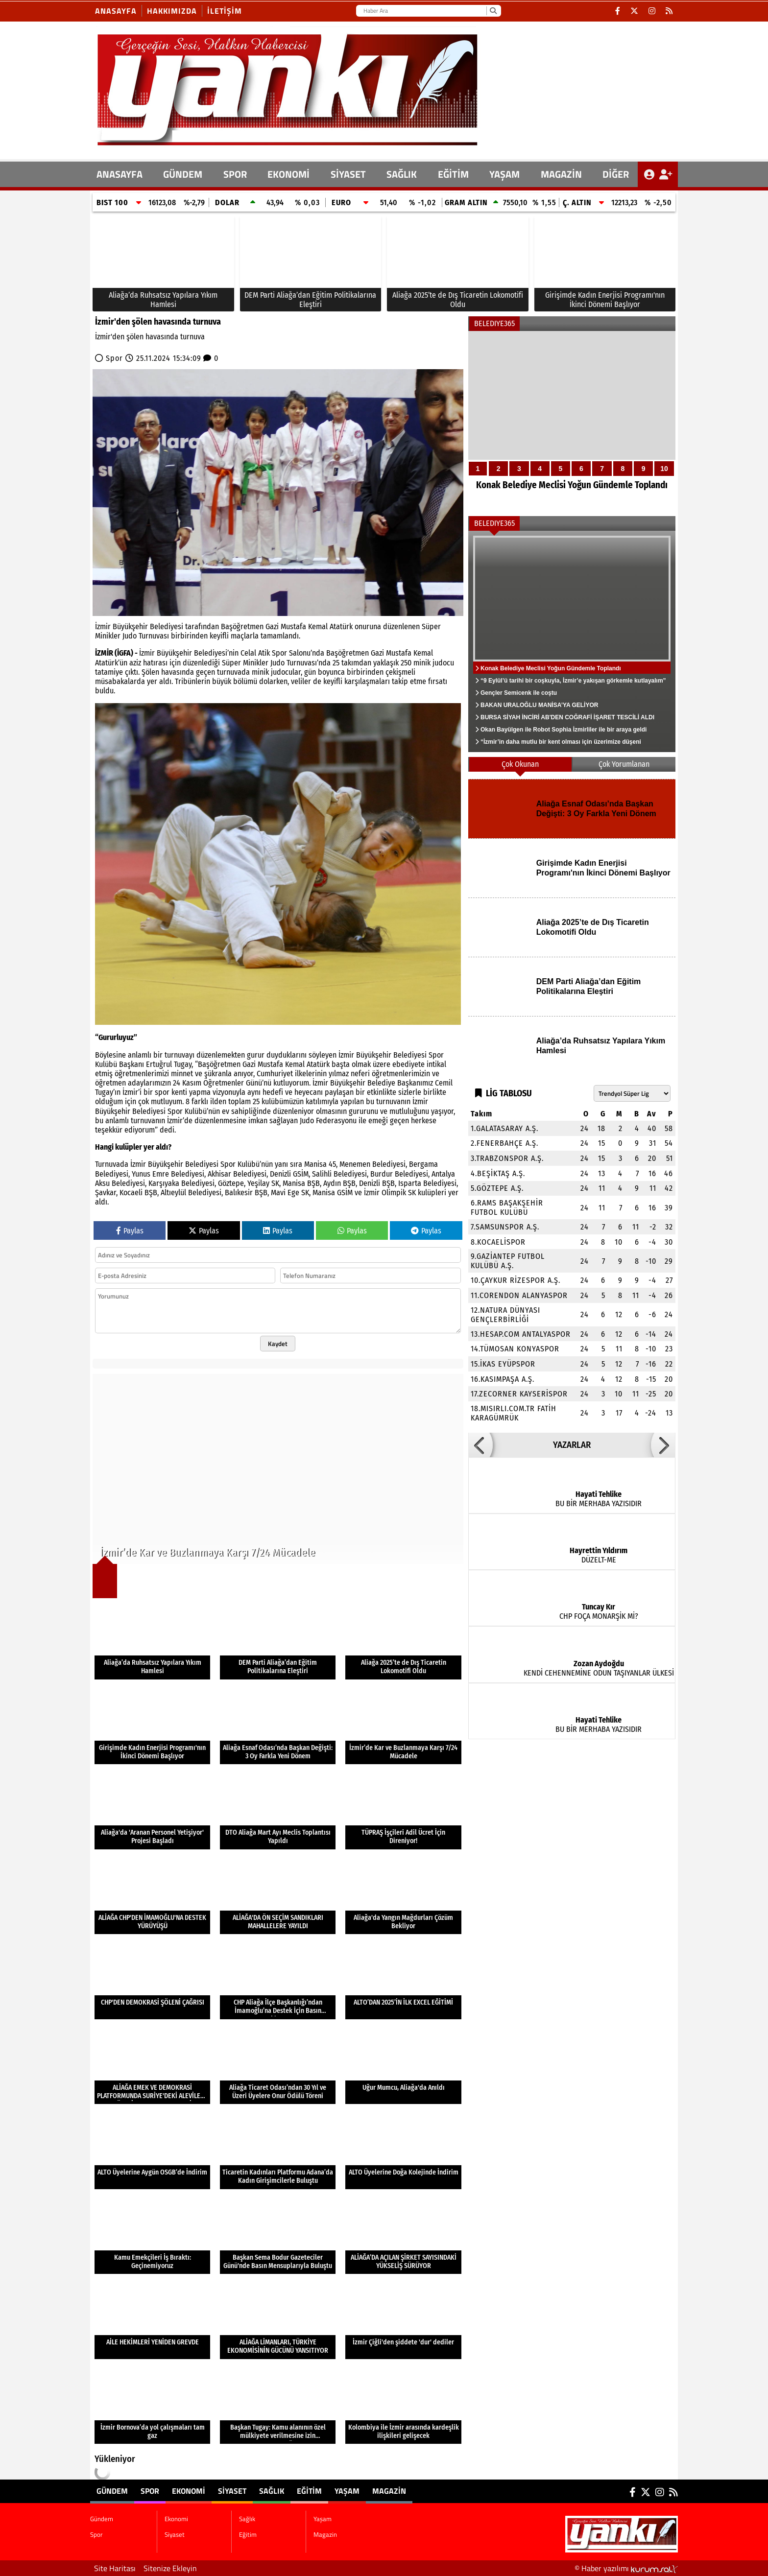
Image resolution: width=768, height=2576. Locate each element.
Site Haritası (115, 2568)
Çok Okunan (520, 764)
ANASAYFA (119, 174)
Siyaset (348, 174)
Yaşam (504, 174)
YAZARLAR (572, 1445)
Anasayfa (116, 11)
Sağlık (401, 174)
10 (664, 469)
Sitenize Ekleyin (170, 2568)
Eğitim (453, 174)
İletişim (224, 11)
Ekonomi (288, 174)
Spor (235, 174)
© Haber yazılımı (626, 2568)
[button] (480, 1444)
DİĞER (615, 174)
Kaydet (278, 1343)
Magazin (561, 174)
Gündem (182, 174)
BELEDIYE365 (494, 323)
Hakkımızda (172, 11)
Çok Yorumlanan (624, 764)
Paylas (130, 1230)
